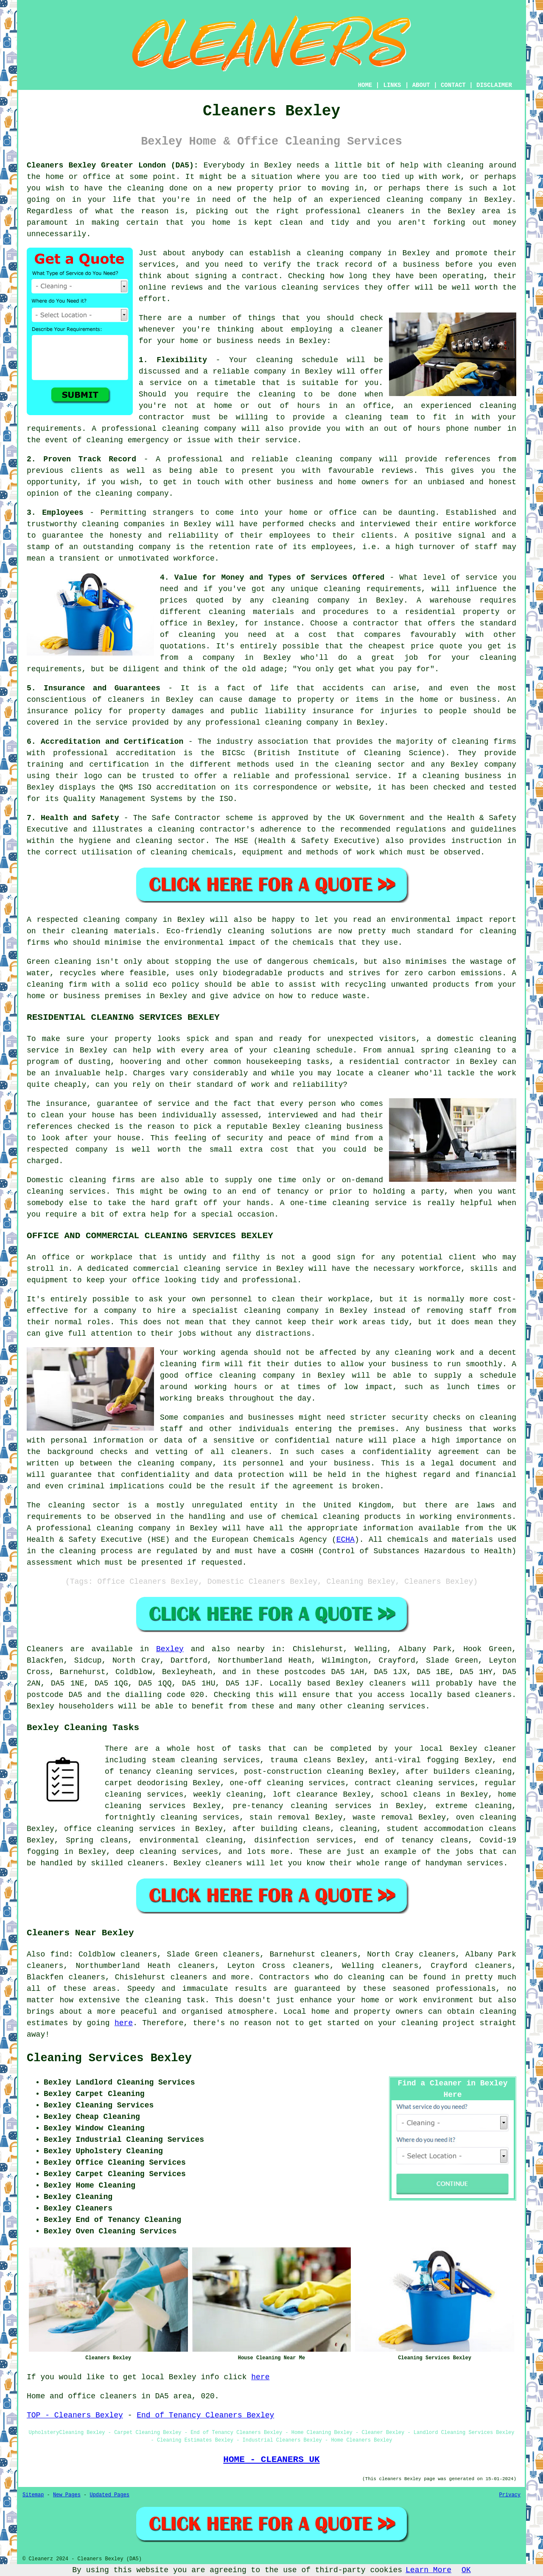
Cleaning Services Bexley (109, 2058)
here (124, 2023)
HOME (365, 85)
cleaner (367, 329)
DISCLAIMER (494, 85)
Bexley (170, 1649)
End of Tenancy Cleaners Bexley (205, 2415)
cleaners (386, 211)
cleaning (325, 253)
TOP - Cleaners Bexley (75, 2415)
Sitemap (33, 2495)
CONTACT (453, 85)
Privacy (510, 2495)
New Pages (67, 2495)
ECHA (345, 1539)
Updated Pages (109, 2495)
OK (466, 2570)
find (59, 1954)
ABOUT (421, 85)
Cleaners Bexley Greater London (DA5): (113, 165)
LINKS (392, 85)
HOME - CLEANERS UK (271, 2459)
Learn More (428, 2570)
